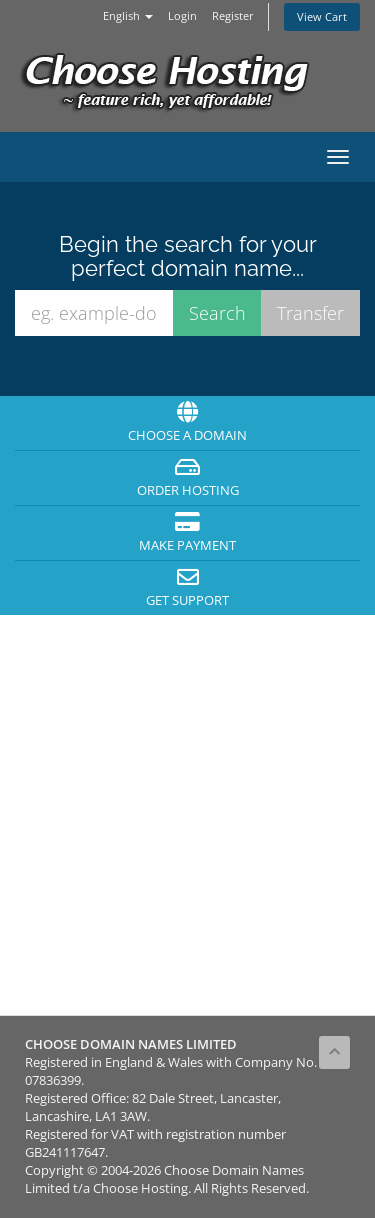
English (128, 15)
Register (233, 15)
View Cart (322, 16)
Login (182, 15)
